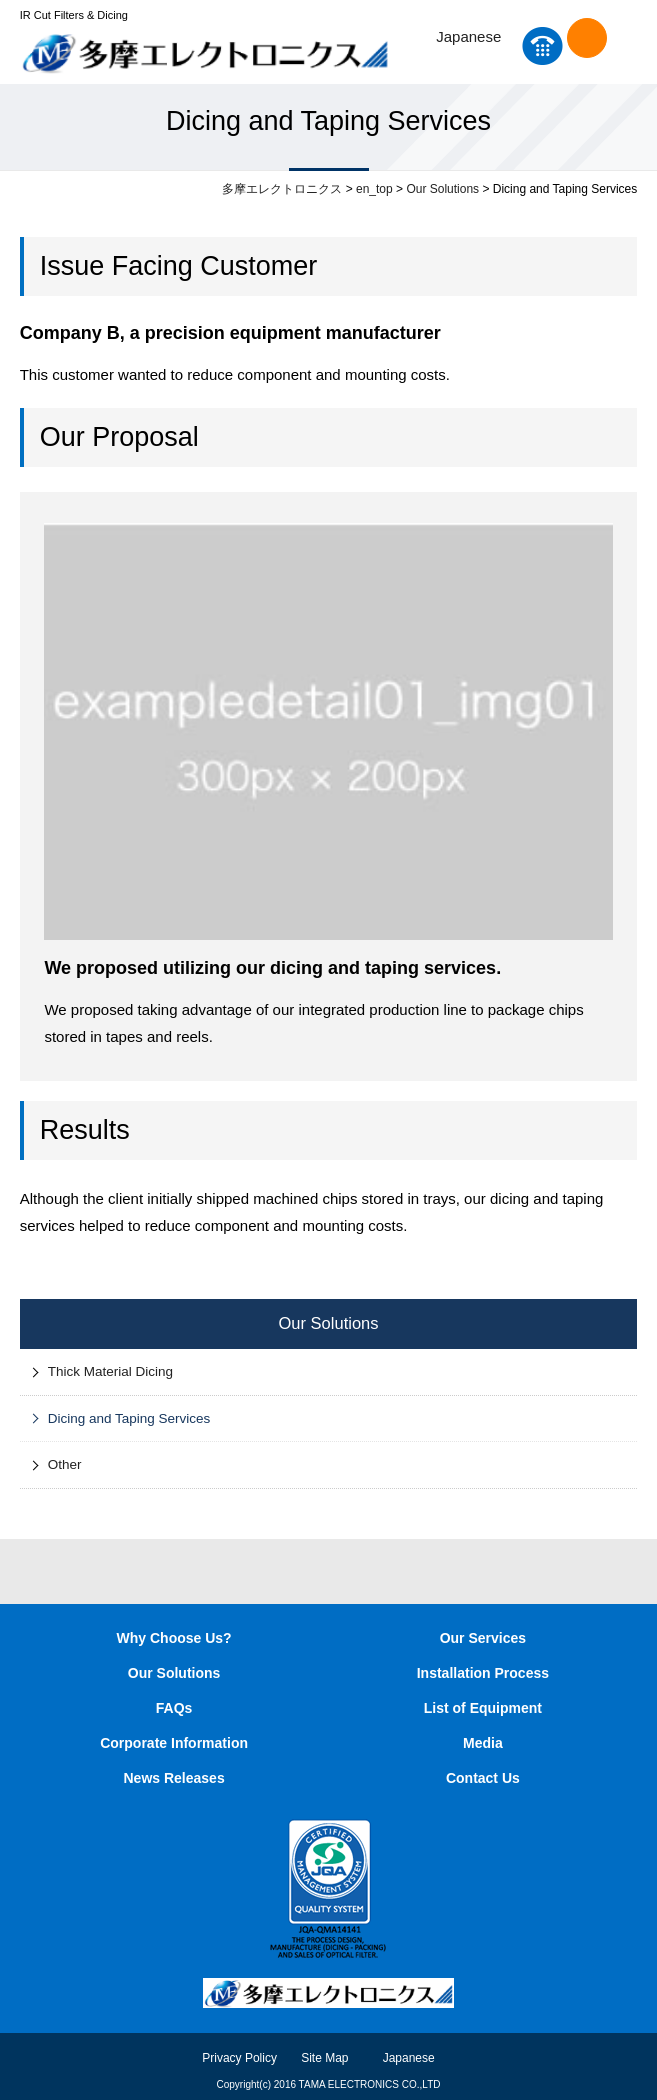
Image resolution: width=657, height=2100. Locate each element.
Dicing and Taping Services (129, 1418)
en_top (374, 189)
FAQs (174, 1708)
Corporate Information (174, 1743)
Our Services (483, 1638)
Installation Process (483, 1673)
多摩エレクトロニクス (282, 189)
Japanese (468, 36)
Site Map (324, 2058)
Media (483, 1743)
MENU (629, 46)
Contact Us (587, 38)
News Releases (174, 1778)
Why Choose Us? (174, 1638)
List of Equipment (483, 1708)
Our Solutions (442, 189)
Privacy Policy (239, 2058)
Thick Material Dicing (110, 1371)
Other (65, 1464)
